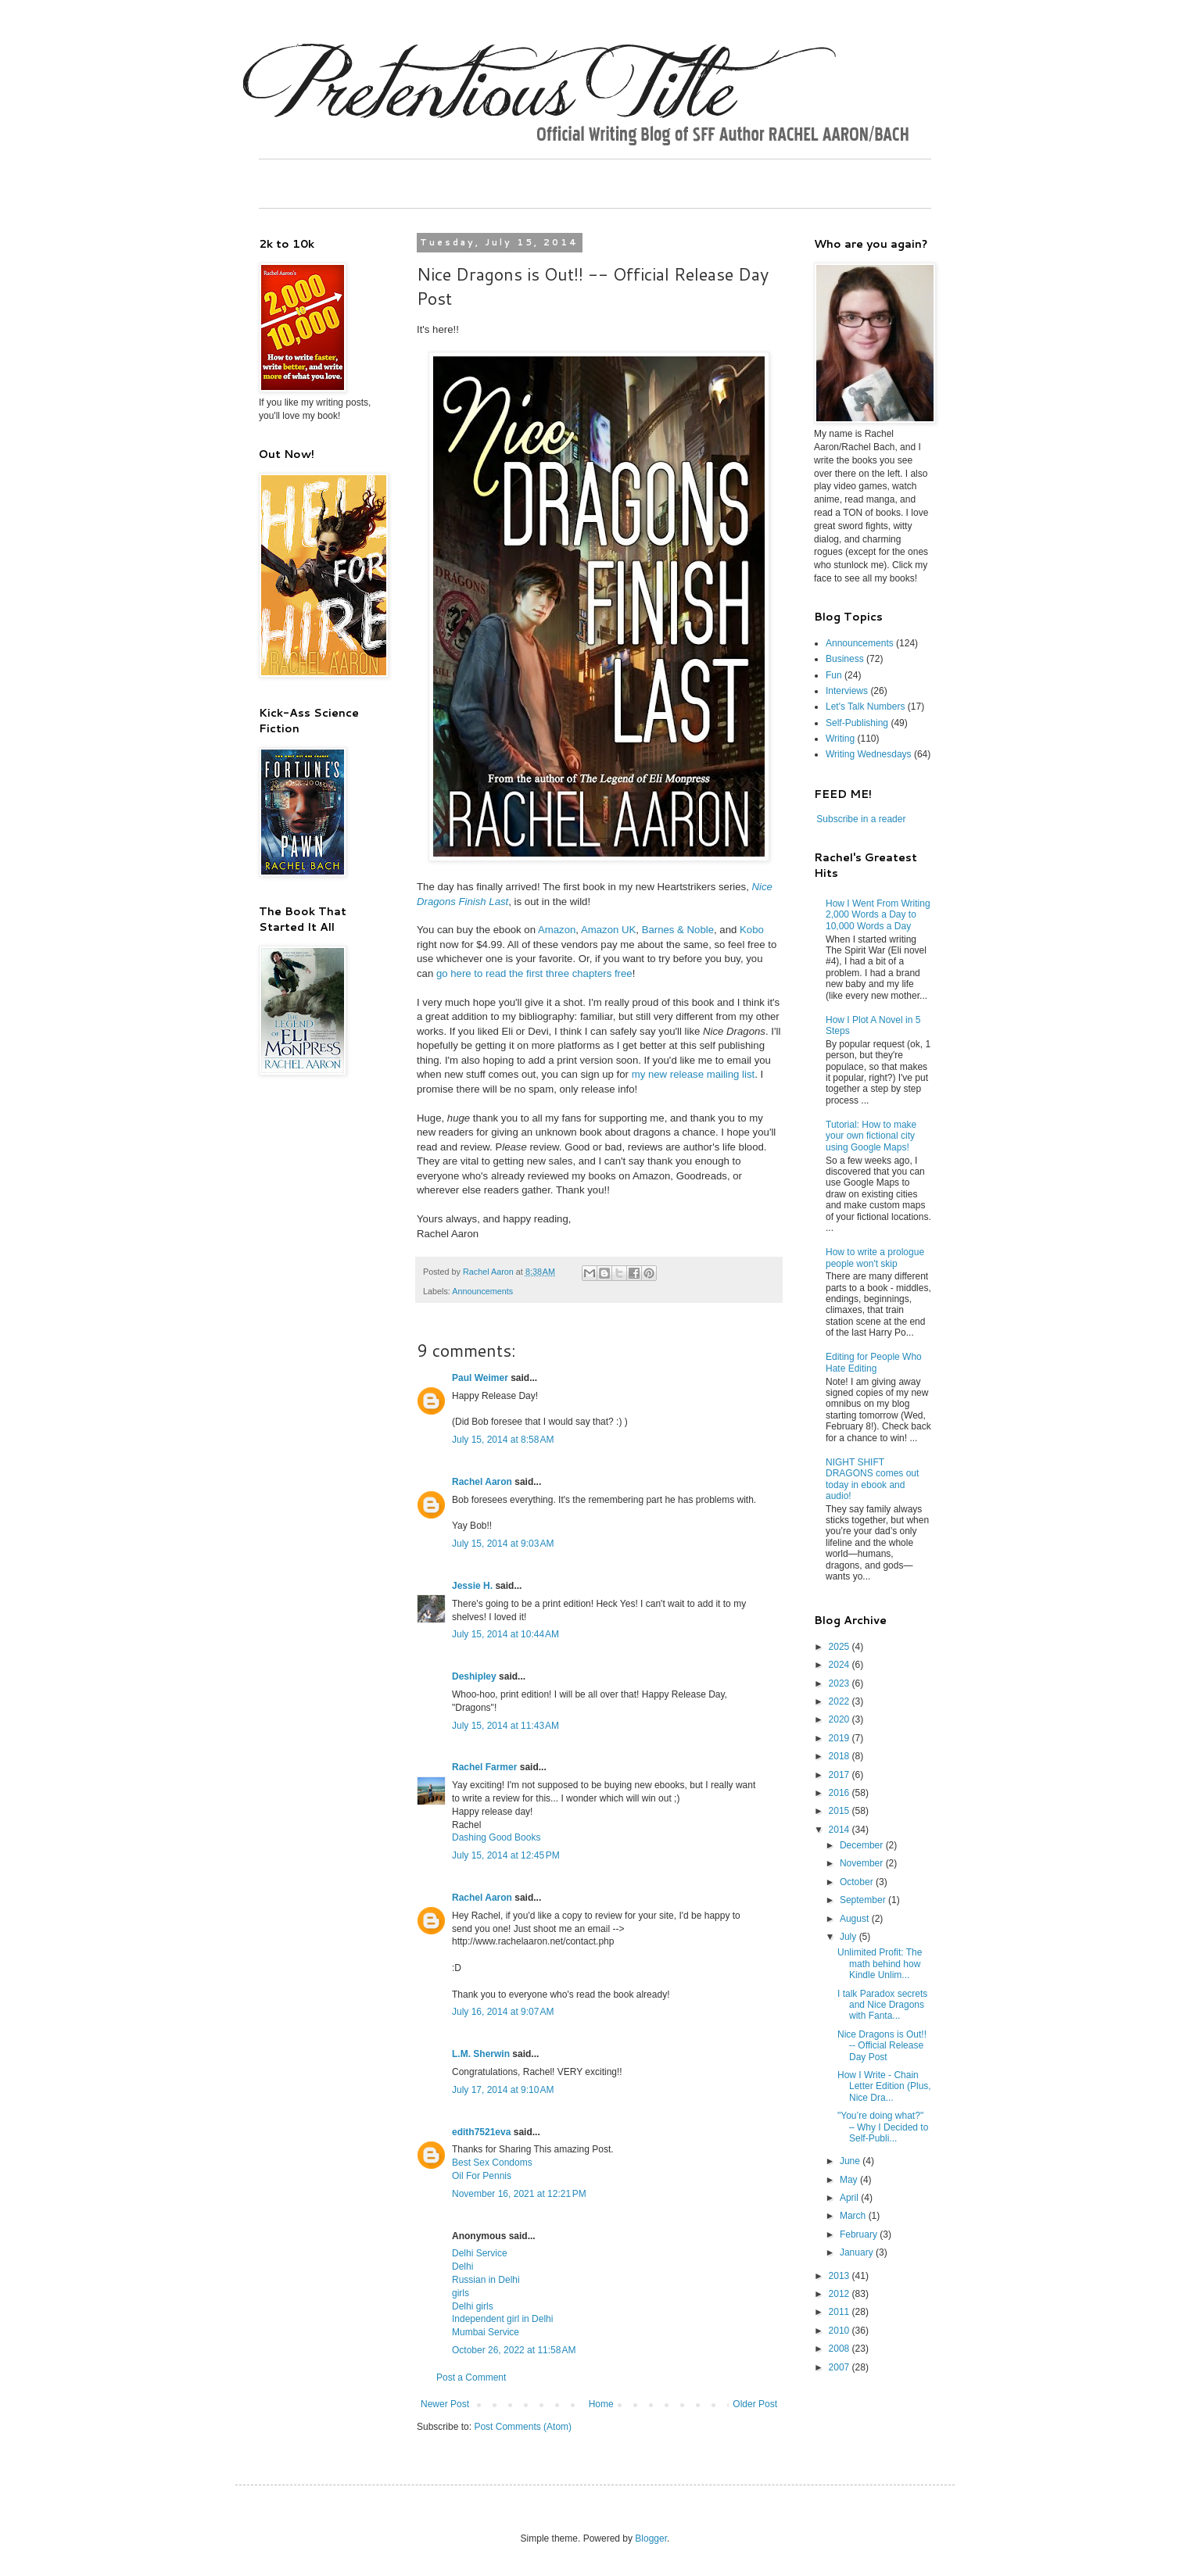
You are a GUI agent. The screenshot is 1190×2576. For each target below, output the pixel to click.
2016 (840, 1792)
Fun (834, 675)
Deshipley (474, 1676)
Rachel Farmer (484, 1767)
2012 (840, 2293)
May (850, 2179)
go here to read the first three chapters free (534, 973)
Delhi (462, 2266)
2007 (840, 2367)
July (849, 1936)
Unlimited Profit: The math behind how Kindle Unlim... (880, 1963)
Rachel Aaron (482, 1481)
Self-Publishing (857, 722)
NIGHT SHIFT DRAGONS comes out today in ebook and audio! (872, 1479)
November (863, 1863)
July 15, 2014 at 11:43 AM (505, 1725)
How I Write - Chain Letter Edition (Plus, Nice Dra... (884, 2086)
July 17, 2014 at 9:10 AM (503, 2089)
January (858, 2252)
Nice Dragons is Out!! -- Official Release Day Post (882, 2046)
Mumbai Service (485, 2332)
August (856, 1918)
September (864, 1899)
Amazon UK (608, 930)
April (850, 2197)
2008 (840, 2348)
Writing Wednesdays (869, 754)
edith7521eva (481, 2132)
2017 (840, 1774)
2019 (840, 1738)
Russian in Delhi (486, 2279)
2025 (840, 1646)
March (854, 2215)
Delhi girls (472, 2306)
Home (601, 2404)
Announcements (482, 1291)
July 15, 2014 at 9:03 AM (503, 1543)
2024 (840, 1664)
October (858, 1882)
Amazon (556, 930)
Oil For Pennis (481, 2175)
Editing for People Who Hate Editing (874, 1362)
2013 (840, 2275)
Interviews (847, 690)
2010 (840, 2330)
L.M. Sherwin (481, 2053)
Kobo (752, 930)
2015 (840, 1810)
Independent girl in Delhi (502, 2318)
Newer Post (445, 2404)
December (863, 1845)
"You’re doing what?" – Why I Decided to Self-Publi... (882, 2127)
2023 (840, 1683)
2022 (840, 1701)
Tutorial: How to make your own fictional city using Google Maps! (871, 1136)
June (851, 2161)
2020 (840, 1719)
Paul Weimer (480, 1377)
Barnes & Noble (678, 930)
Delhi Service (479, 2253)
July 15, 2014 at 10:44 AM (505, 1634)
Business (845, 658)
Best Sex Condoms (492, 2162)
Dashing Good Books (496, 1837)
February (860, 2234)
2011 (840, 2311)
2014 (840, 1829)
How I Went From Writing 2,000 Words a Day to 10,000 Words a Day (878, 915)
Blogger (651, 2538)
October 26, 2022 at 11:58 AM (513, 2350)
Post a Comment (471, 2377)
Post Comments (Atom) (523, 2426)
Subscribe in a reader (860, 819)
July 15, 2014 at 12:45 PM (506, 1855)
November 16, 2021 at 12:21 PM (519, 2193)
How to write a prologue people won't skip (875, 1257)
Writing (840, 738)
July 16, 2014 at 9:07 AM (503, 2011)
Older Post (755, 2404)
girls (460, 2293)
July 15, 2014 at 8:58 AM (503, 1439)
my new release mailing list (693, 1074)
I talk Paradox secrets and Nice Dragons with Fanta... (882, 2005)
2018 (840, 1756)
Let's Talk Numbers (865, 706)
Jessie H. (472, 1585)
